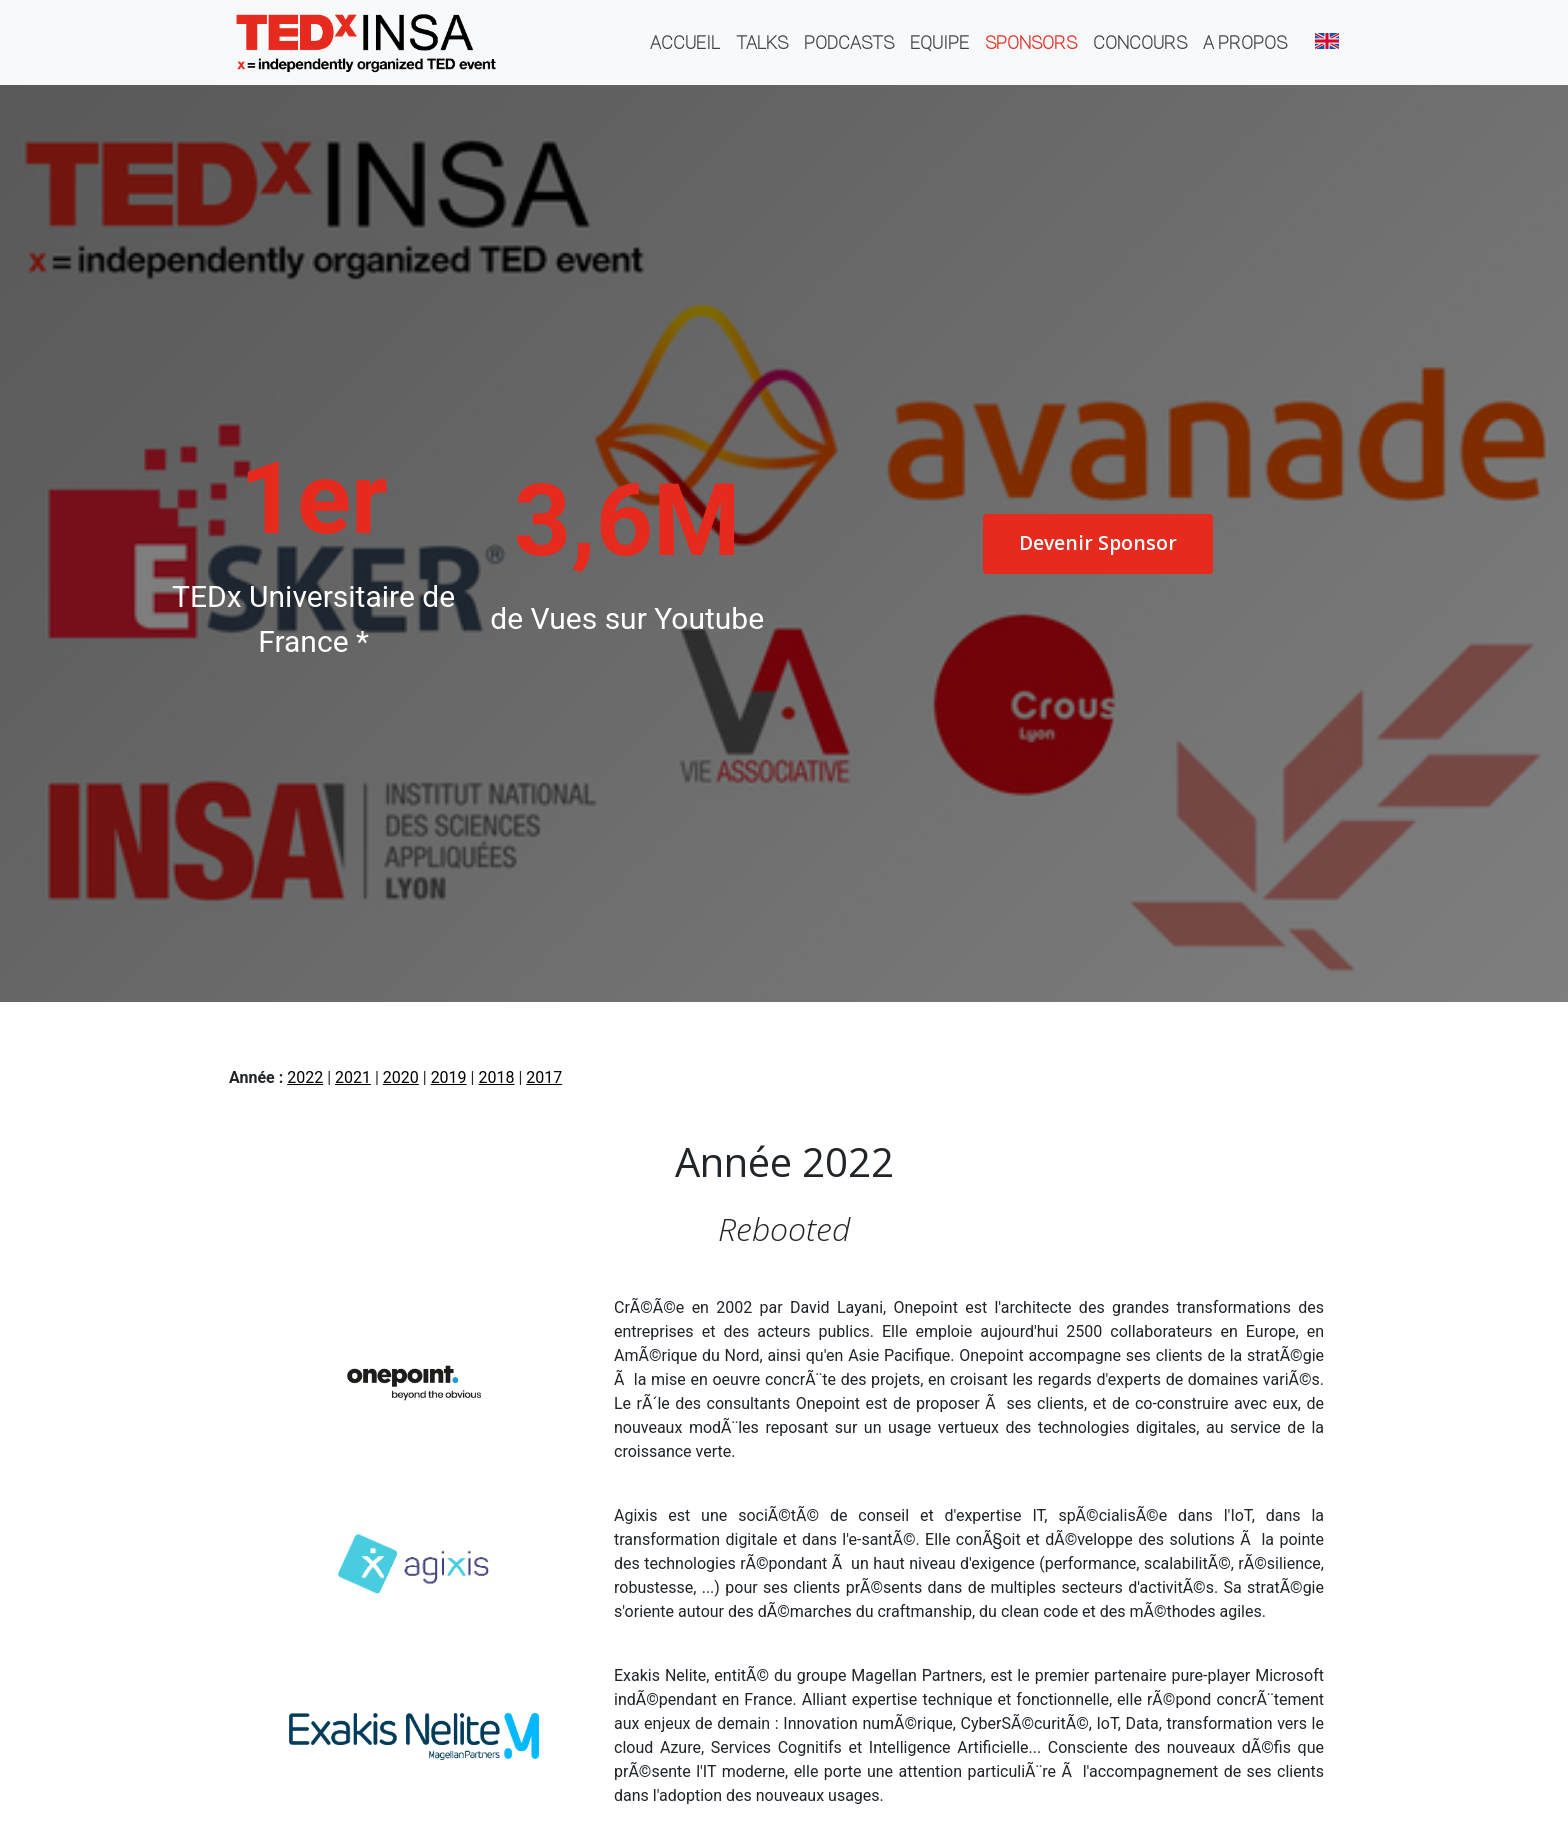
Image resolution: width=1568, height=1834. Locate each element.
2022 (305, 1077)
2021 (353, 1077)
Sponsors (1031, 42)
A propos (1245, 42)
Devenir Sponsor (1098, 542)
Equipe (939, 42)
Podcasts (849, 42)
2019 (449, 1077)
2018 (496, 1077)
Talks (762, 42)
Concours (1140, 42)
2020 (401, 1077)
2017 (544, 1077)
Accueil (689, 41)
